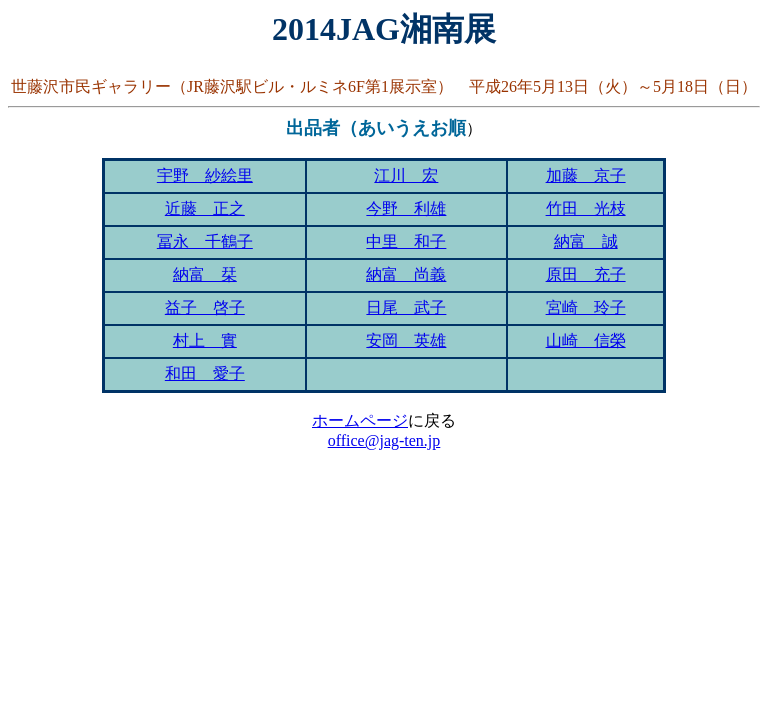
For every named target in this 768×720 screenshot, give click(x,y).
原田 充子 (586, 274)
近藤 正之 (205, 208)
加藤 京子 (586, 175)
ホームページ (360, 420)
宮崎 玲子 (586, 307)
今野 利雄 (406, 208)
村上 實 (205, 340)
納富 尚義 (406, 274)
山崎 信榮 (586, 340)
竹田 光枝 (586, 208)
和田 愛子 (205, 373)
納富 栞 (205, 274)
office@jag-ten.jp (384, 440)
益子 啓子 (205, 307)
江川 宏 (406, 175)
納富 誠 (586, 241)
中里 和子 (406, 241)
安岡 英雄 (406, 340)
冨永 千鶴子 (205, 241)
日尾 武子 (406, 307)
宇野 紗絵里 (205, 175)
